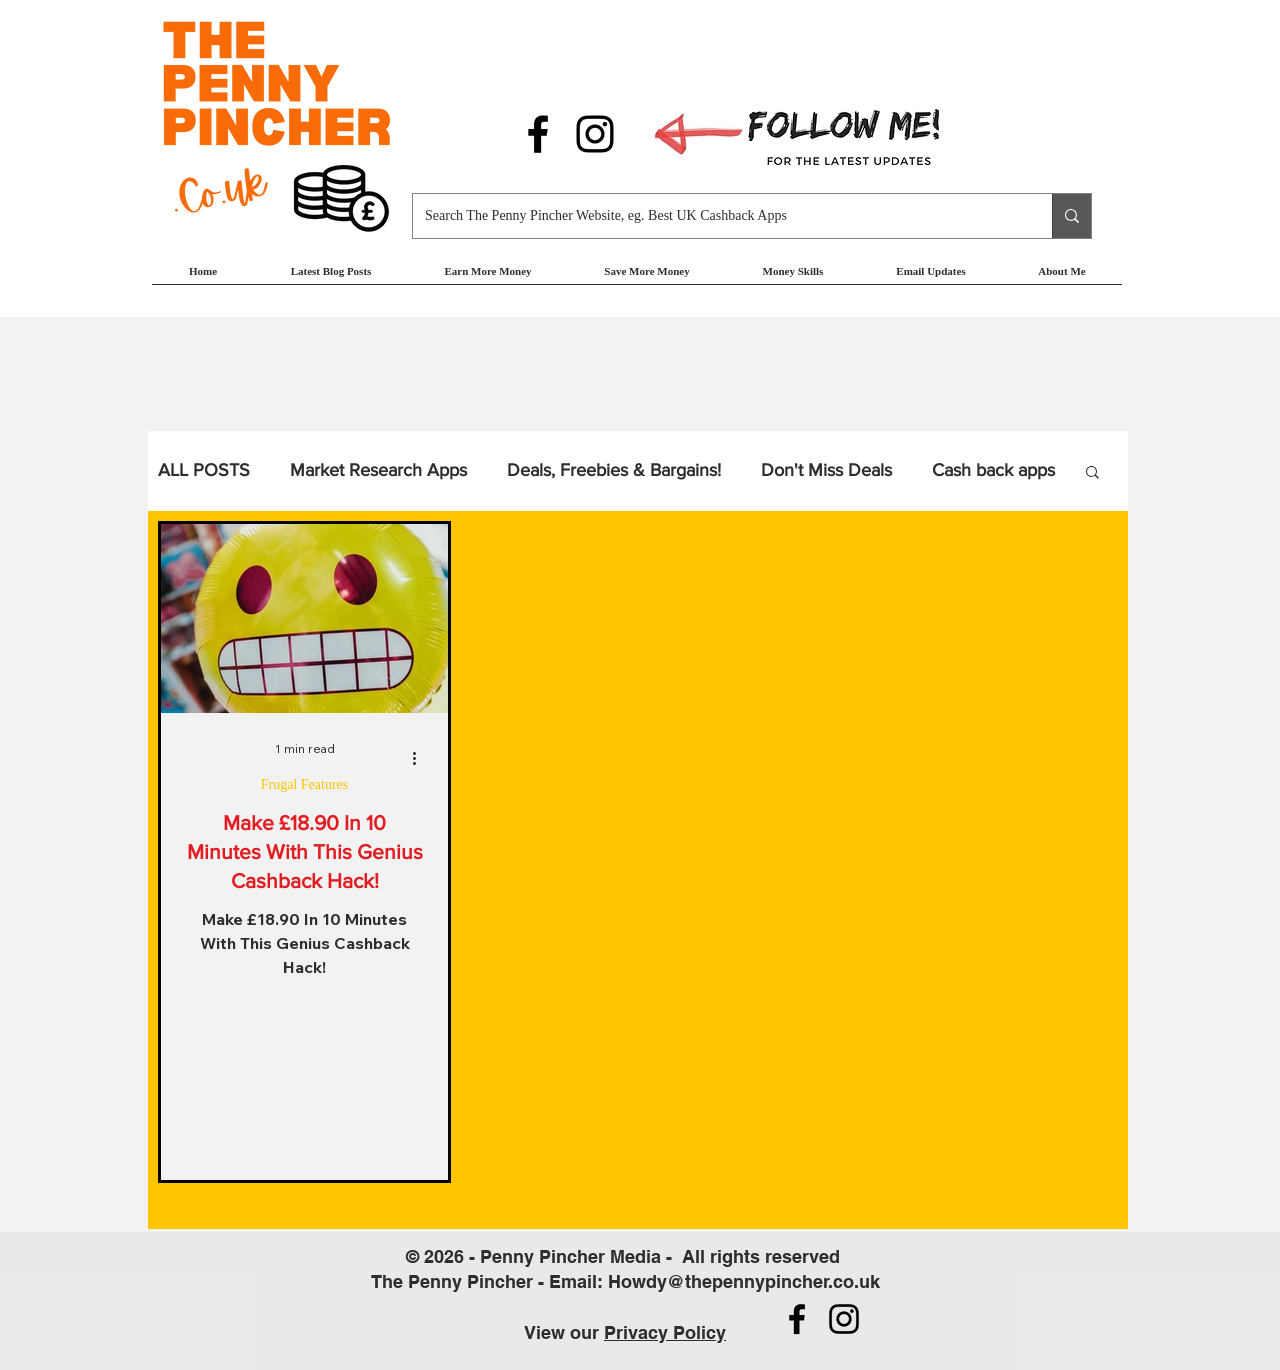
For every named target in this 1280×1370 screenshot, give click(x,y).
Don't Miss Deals (826, 470)
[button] (488, 277)
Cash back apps (993, 470)
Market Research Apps (378, 470)
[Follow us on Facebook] (538, 134)
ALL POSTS (204, 470)
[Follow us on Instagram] (595, 134)
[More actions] (421, 758)
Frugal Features (304, 784)
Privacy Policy (665, 1332)
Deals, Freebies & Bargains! (614, 470)
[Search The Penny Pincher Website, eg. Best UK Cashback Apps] (717, 216)
